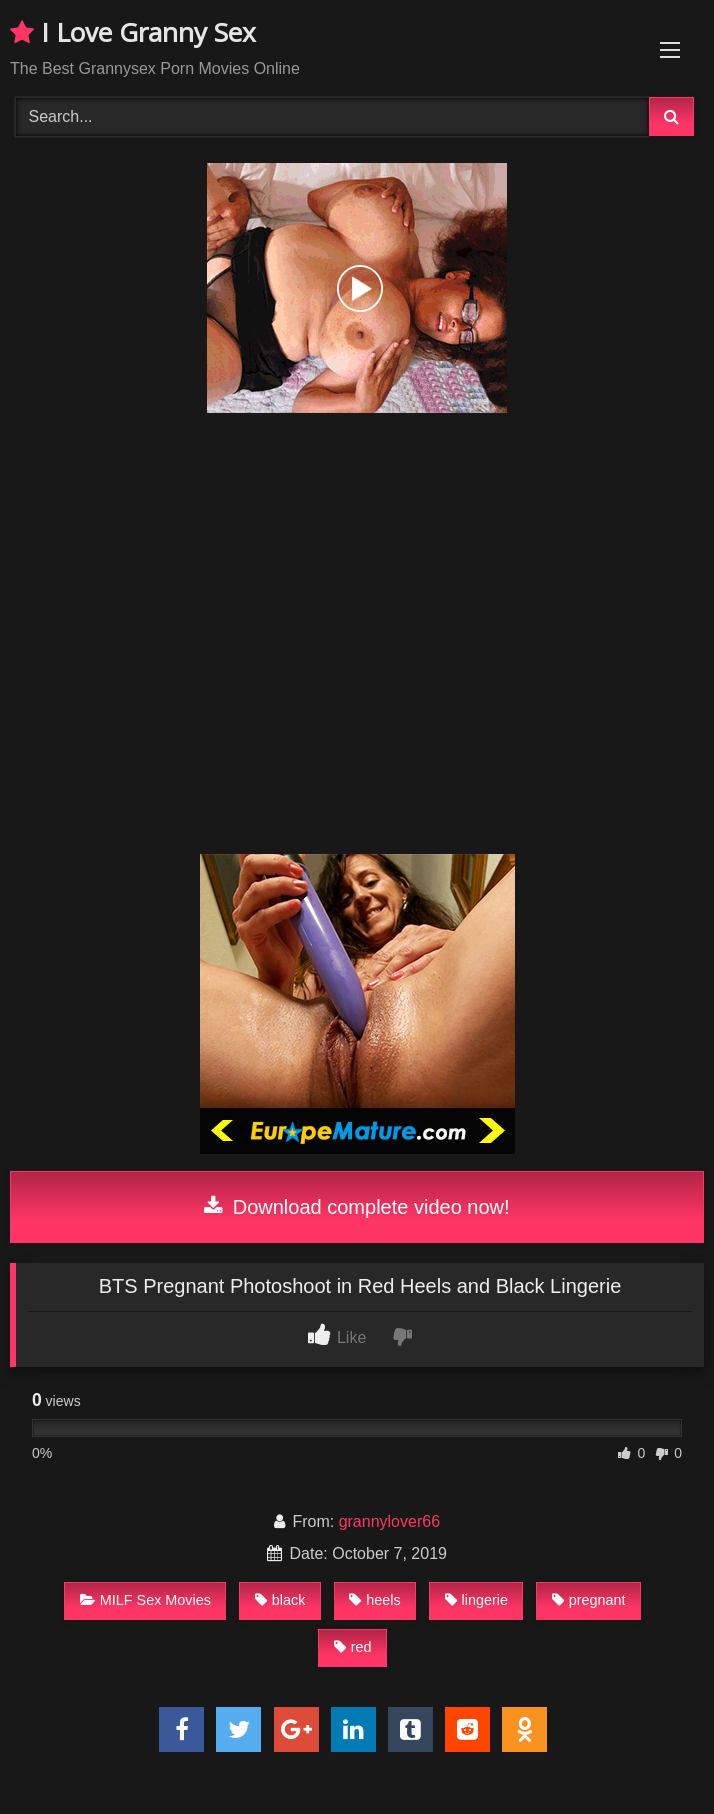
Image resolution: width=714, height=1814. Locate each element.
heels (374, 1600)
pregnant (589, 1600)
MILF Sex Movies (145, 1600)
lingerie (476, 1600)
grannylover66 (389, 1521)
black (280, 1600)
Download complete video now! (356, 1207)
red (353, 1647)
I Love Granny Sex (133, 32)
